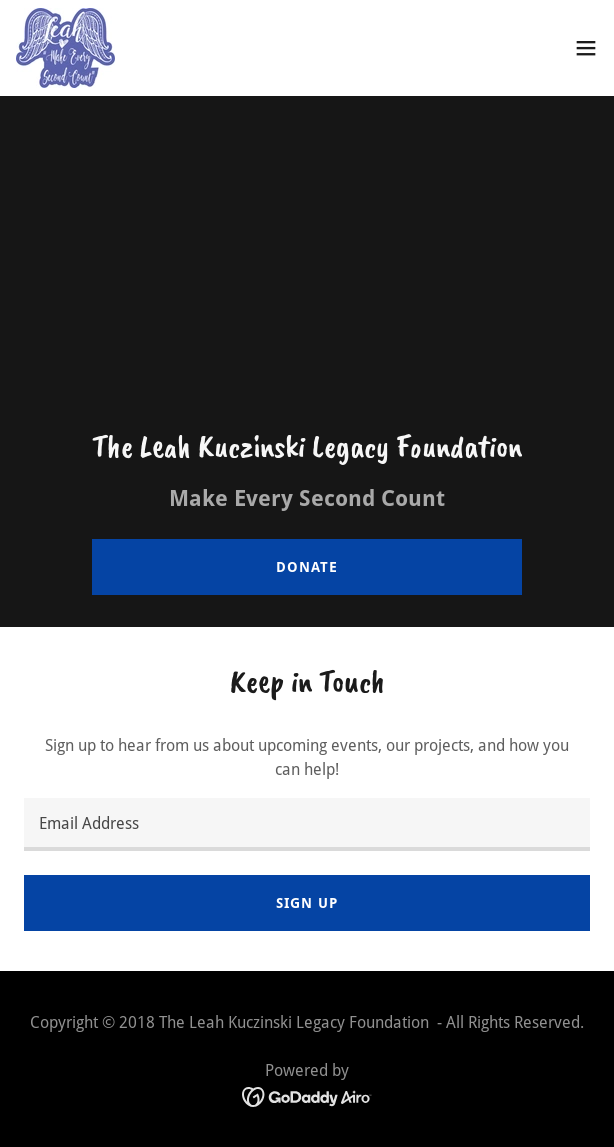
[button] (586, 48)
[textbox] (307, 824)
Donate (306, 567)
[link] (65, 48)
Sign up (306, 903)
